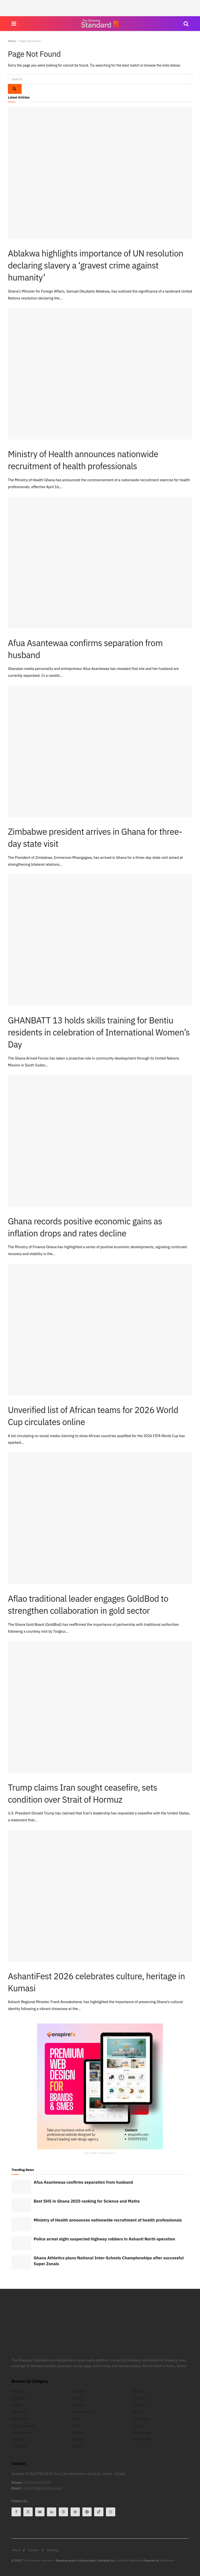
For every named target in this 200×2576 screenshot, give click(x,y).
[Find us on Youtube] (39, 2511)
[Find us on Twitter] (28, 2511)
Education (20, 2419)
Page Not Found (30, 41)
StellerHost (167, 2560)
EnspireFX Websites (128, 2560)
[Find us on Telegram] (87, 2511)
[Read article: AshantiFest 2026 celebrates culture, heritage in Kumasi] (100, 1896)
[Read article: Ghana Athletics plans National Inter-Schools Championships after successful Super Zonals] (21, 2262)
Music (77, 2425)
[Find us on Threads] (63, 2511)
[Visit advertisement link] (100, 2086)
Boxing (17, 2391)
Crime (16, 2405)
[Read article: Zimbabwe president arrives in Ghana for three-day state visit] (100, 751)
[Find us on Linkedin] (51, 2511)
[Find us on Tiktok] (98, 2511)
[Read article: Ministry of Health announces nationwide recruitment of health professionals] (100, 373)
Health (77, 2398)
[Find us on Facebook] (16, 2511)
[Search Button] (186, 23)
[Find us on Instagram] (110, 2511)
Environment (22, 2432)
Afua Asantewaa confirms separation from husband (83, 2182)
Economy (19, 2412)
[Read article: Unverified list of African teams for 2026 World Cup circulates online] (100, 1329)
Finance (78, 2391)
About (16, 2550)
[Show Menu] (14, 23)
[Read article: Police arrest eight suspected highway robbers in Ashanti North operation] (21, 2243)
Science (139, 2398)
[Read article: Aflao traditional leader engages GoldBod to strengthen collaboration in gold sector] (100, 1518)
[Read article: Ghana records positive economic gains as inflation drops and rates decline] (100, 1140)
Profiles (139, 2391)
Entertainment (23, 2425)
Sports (138, 2425)
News (76, 2432)
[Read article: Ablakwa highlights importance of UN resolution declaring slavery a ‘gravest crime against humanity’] (100, 173)
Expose (17, 2439)
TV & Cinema (143, 2439)
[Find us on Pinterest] (75, 2511)
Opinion (78, 2439)
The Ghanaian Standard (37, 2560)
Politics (78, 2446)
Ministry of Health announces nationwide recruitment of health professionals (108, 2220)
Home (12, 41)
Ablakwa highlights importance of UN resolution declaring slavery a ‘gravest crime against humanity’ (95, 265)
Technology (142, 2432)
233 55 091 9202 (37, 2482)
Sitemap (52, 2550)
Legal (76, 2419)
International (83, 2412)
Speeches (140, 2419)
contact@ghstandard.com (42, 2488)
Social (138, 2412)
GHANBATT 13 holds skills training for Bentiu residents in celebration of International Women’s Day (99, 1032)
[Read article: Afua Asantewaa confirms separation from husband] (100, 562)
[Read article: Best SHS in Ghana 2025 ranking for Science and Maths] (21, 2205)
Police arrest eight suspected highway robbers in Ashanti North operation (104, 2239)
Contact (33, 2550)
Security (139, 2405)
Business (19, 2398)
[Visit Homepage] (100, 23)
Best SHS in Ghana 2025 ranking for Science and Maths (87, 2201)
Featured (19, 2446)
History (78, 2405)
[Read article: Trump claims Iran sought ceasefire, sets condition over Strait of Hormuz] (100, 1707)
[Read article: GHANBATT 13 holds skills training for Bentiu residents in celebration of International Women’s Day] (100, 940)
